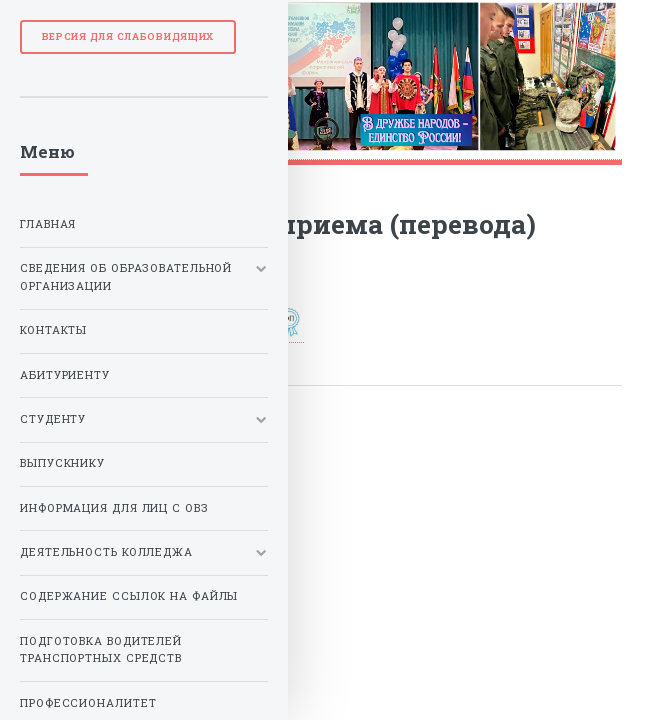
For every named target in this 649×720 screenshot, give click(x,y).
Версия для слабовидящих (128, 36)
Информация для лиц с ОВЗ (114, 508)
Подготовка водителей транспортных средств (101, 650)
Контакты (53, 330)
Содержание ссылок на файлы (129, 596)
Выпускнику (62, 463)
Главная (48, 224)
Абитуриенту (65, 375)
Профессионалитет (88, 703)
